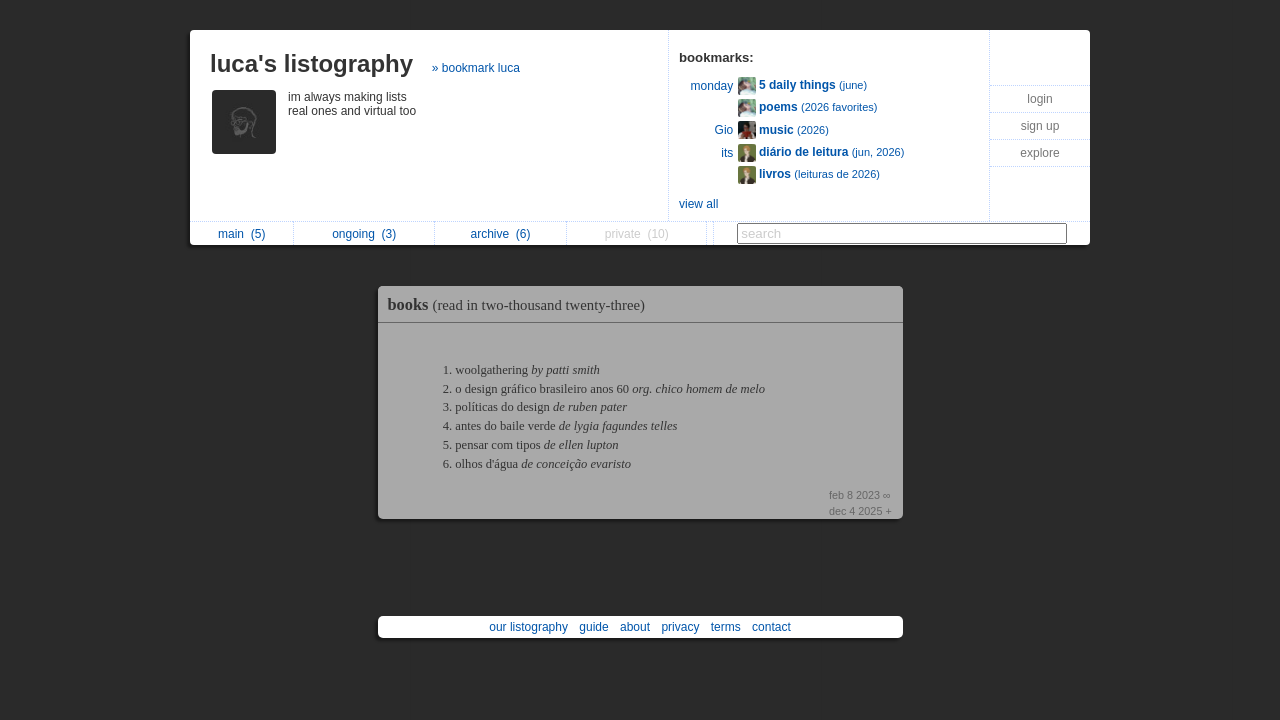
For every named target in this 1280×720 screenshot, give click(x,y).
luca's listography (311, 63)
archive (500, 234)
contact (771, 627)
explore (1039, 153)
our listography (528, 627)
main (241, 234)
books (521, 304)
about (635, 627)
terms (726, 627)
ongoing (364, 234)
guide (593, 627)
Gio (724, 130)
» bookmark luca (476, 68)
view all (698, 204)
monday (712, 86)
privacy (680, 627)
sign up (1040, 126)
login (1039, 99)
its (727, 153)
